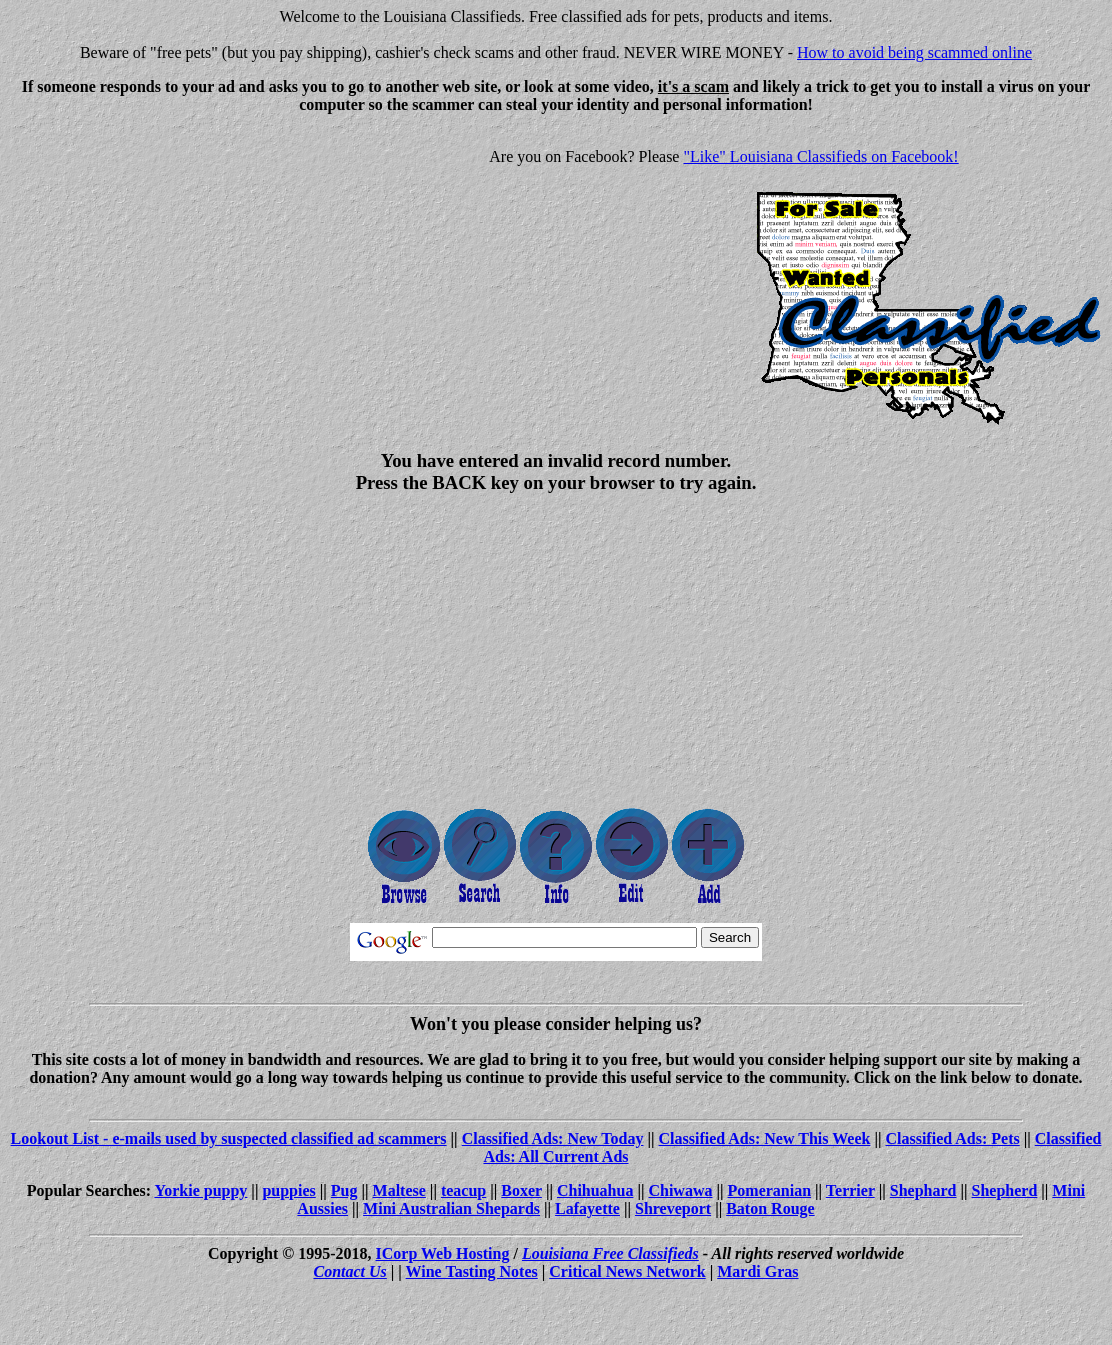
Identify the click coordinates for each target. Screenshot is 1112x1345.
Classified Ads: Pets (952, 1138)
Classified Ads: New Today (553, 1138)
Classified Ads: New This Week (765, 1138)
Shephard (923, 1190)
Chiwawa (680, 1190)
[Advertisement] (176, 270)
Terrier (850, 1190)
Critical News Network (627, 1271)
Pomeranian (770, 1190)
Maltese (399, 1190)
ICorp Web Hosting (443, 1253)
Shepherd (1005, 1190)
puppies (288, 1190)
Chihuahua (595, 1190)
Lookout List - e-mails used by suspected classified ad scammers (229, 1138)
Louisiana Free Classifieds (610, 1253)
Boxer (521, 1190)
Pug (344, 1190)
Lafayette (587, 1208)
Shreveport (673, 1208)
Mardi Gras (757, 1271)
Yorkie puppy (200, 1190)
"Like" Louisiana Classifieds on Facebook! (820, 156)
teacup (463, 1190)
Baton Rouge (770, 1208)
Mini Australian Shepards (451, 1208)
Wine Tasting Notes (472, 1271)
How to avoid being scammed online (914, 52)
